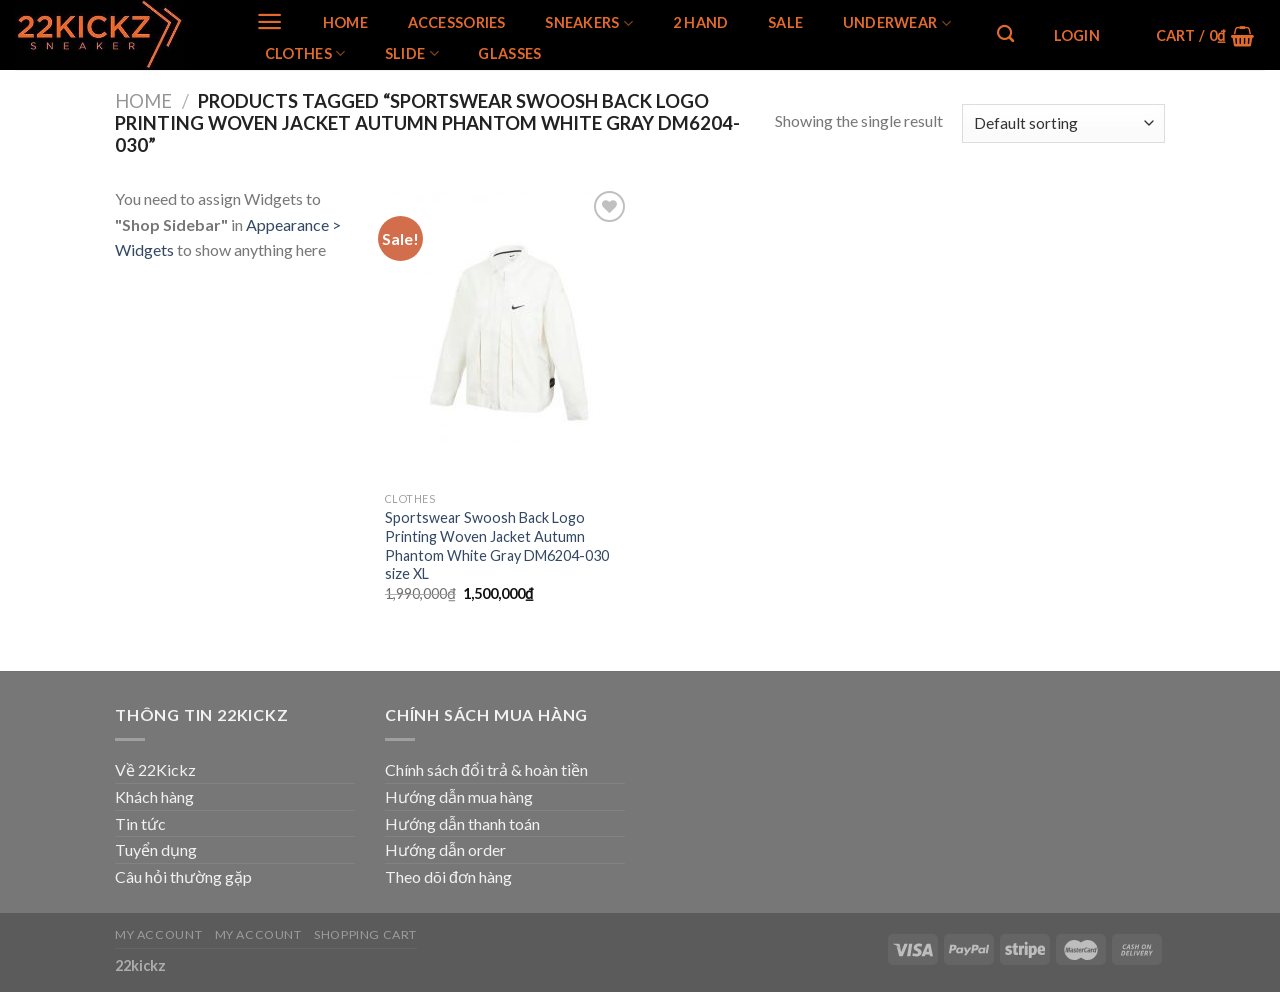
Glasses (509, 54)
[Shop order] (1063, 123)
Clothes (305, 53)
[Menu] (269, 21)
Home (345, 23)
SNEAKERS (589, 23)
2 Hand (701, 23)
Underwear (897, 23)
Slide (412, 53)
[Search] (1005, 34)
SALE (785, 23)
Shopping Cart (365, 934)
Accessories (457, 23)
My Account (158, 934)
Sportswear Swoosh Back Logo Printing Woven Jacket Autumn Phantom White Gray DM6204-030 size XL (497, 545)
